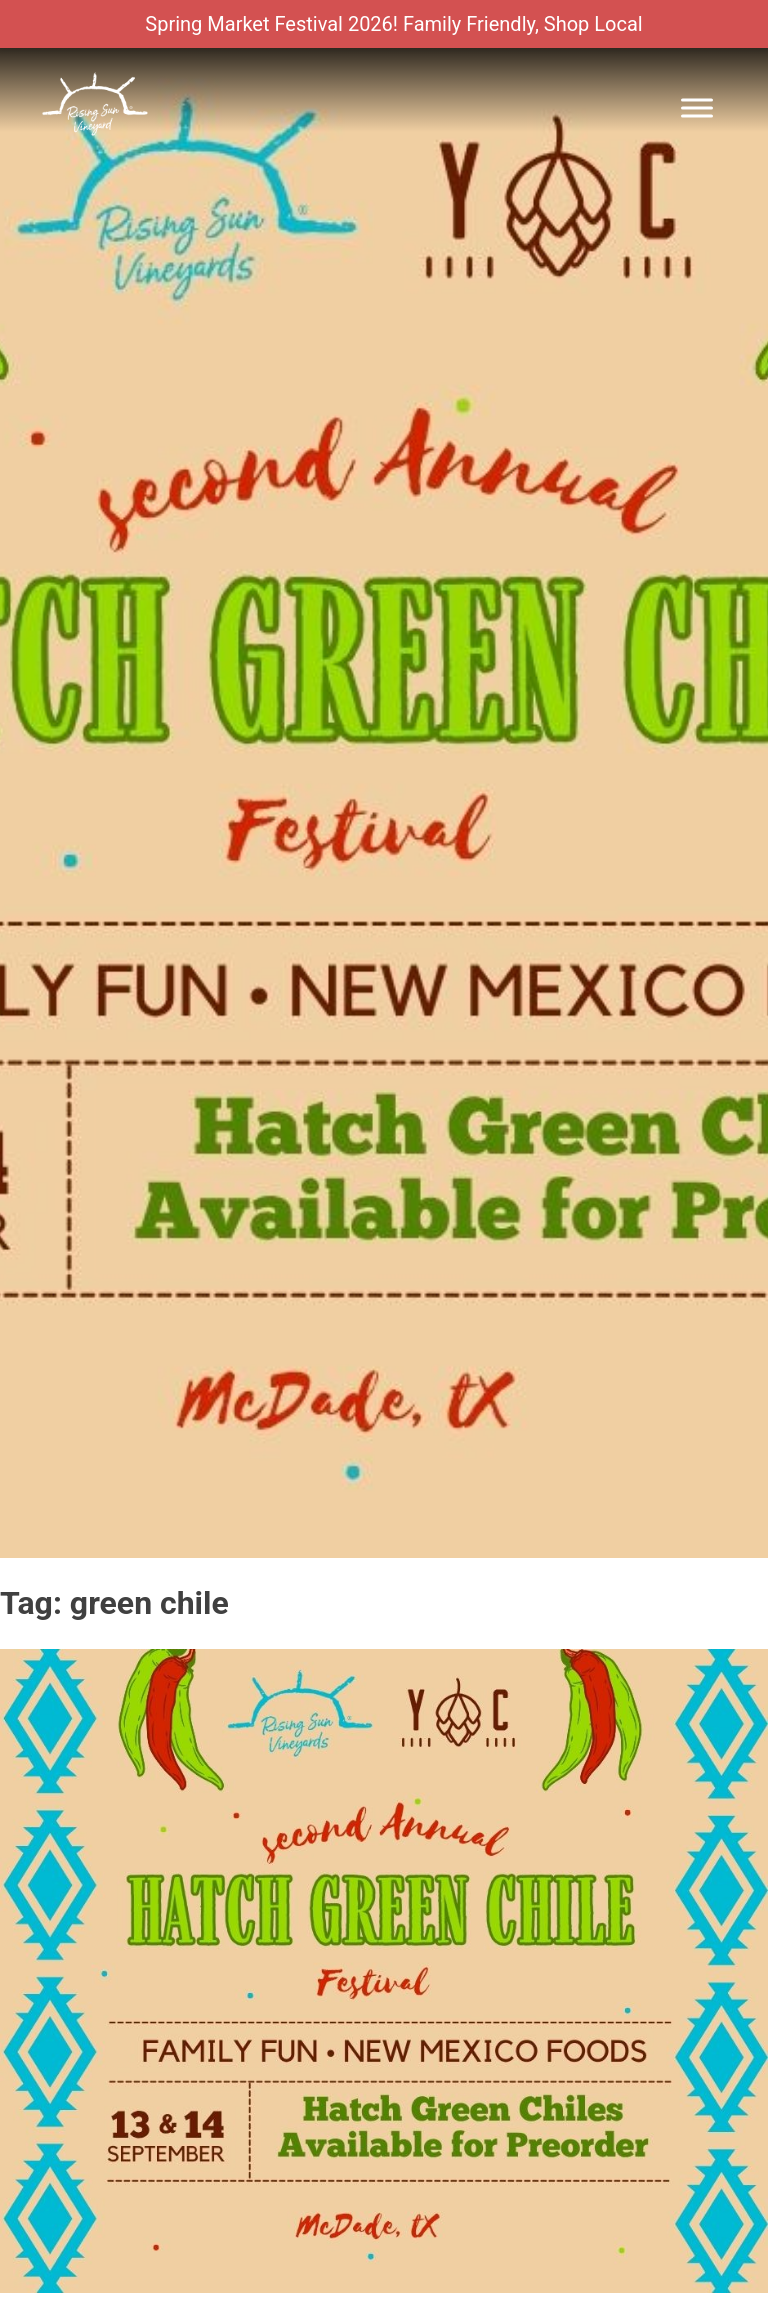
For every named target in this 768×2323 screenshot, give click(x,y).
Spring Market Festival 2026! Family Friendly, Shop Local (393, 24)
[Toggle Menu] (697, 107)
